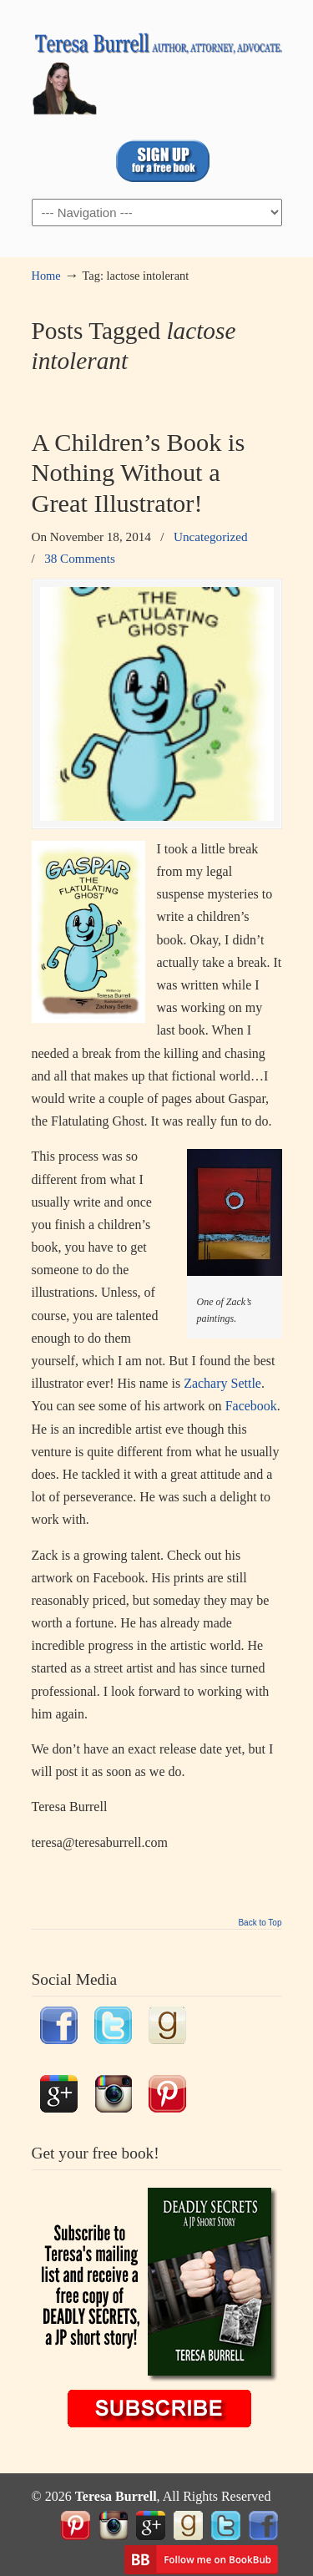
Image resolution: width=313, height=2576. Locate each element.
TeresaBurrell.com (157, 67)
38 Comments (79, 558)
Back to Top (259, 1923)
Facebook (251, 1406)
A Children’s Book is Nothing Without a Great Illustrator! (138, 473)
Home (46, 275)
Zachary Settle (222, 1383)
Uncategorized (211, 536)
